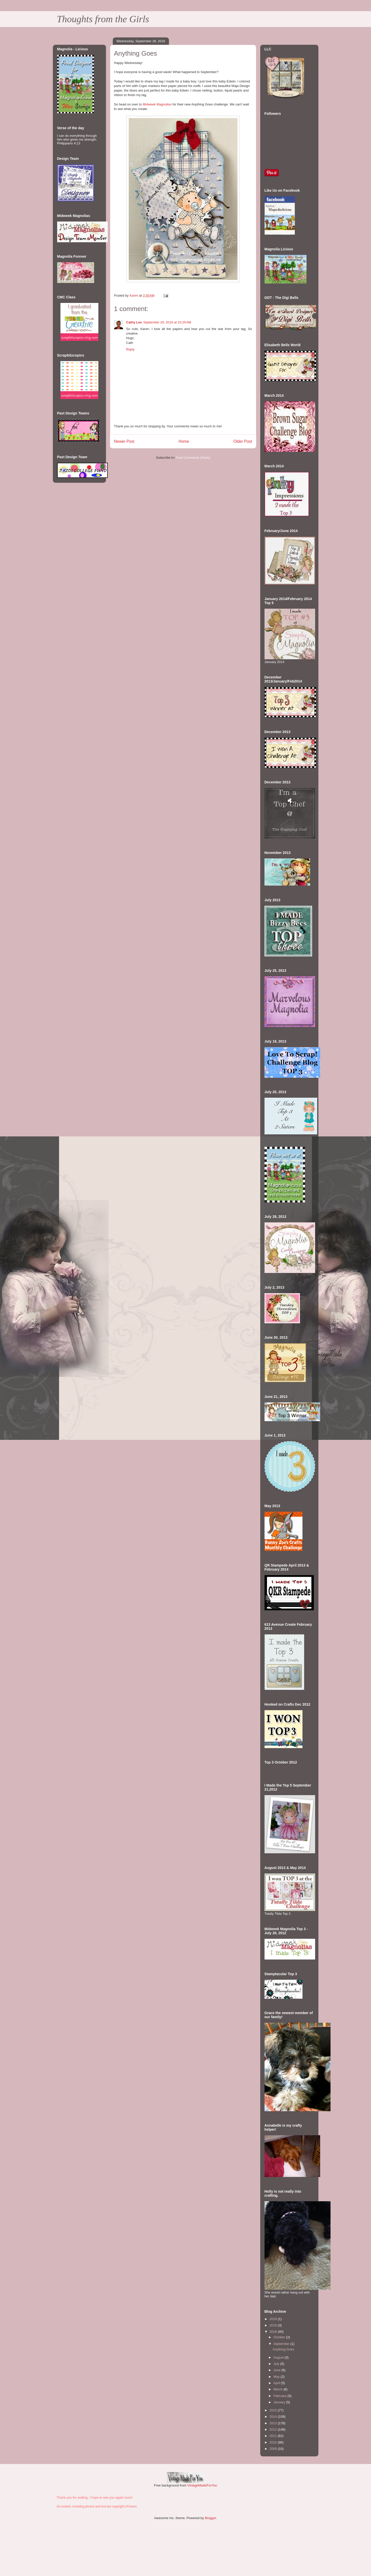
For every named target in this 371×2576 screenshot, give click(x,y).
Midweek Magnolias (157, 104)
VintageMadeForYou (201, 2485)
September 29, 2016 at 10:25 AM (167, 322)
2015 (274, 2410)
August (279, 2357)
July (276, 2364)
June (277, 2370)
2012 (274, 2429)
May (276, 2377)
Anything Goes (283, 2349)
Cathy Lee (134, 322)
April (277, 2383)
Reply (130, 349)
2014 (274, 2416)
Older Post (242, 441)
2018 (274, 2325)
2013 (274, 2423)
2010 (274, 2442)
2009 (274, 2449)
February (280, 2396)
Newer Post (124, 441)
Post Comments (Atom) (193, 457)
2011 (274, 2436)
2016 (274, 2331)
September (281, 2344)
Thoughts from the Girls (103, 19)
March (278, 2389)
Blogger (210, 2518)
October (279, 2337)
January (279, 2402)
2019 (274, 2319)
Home (184, 441)
